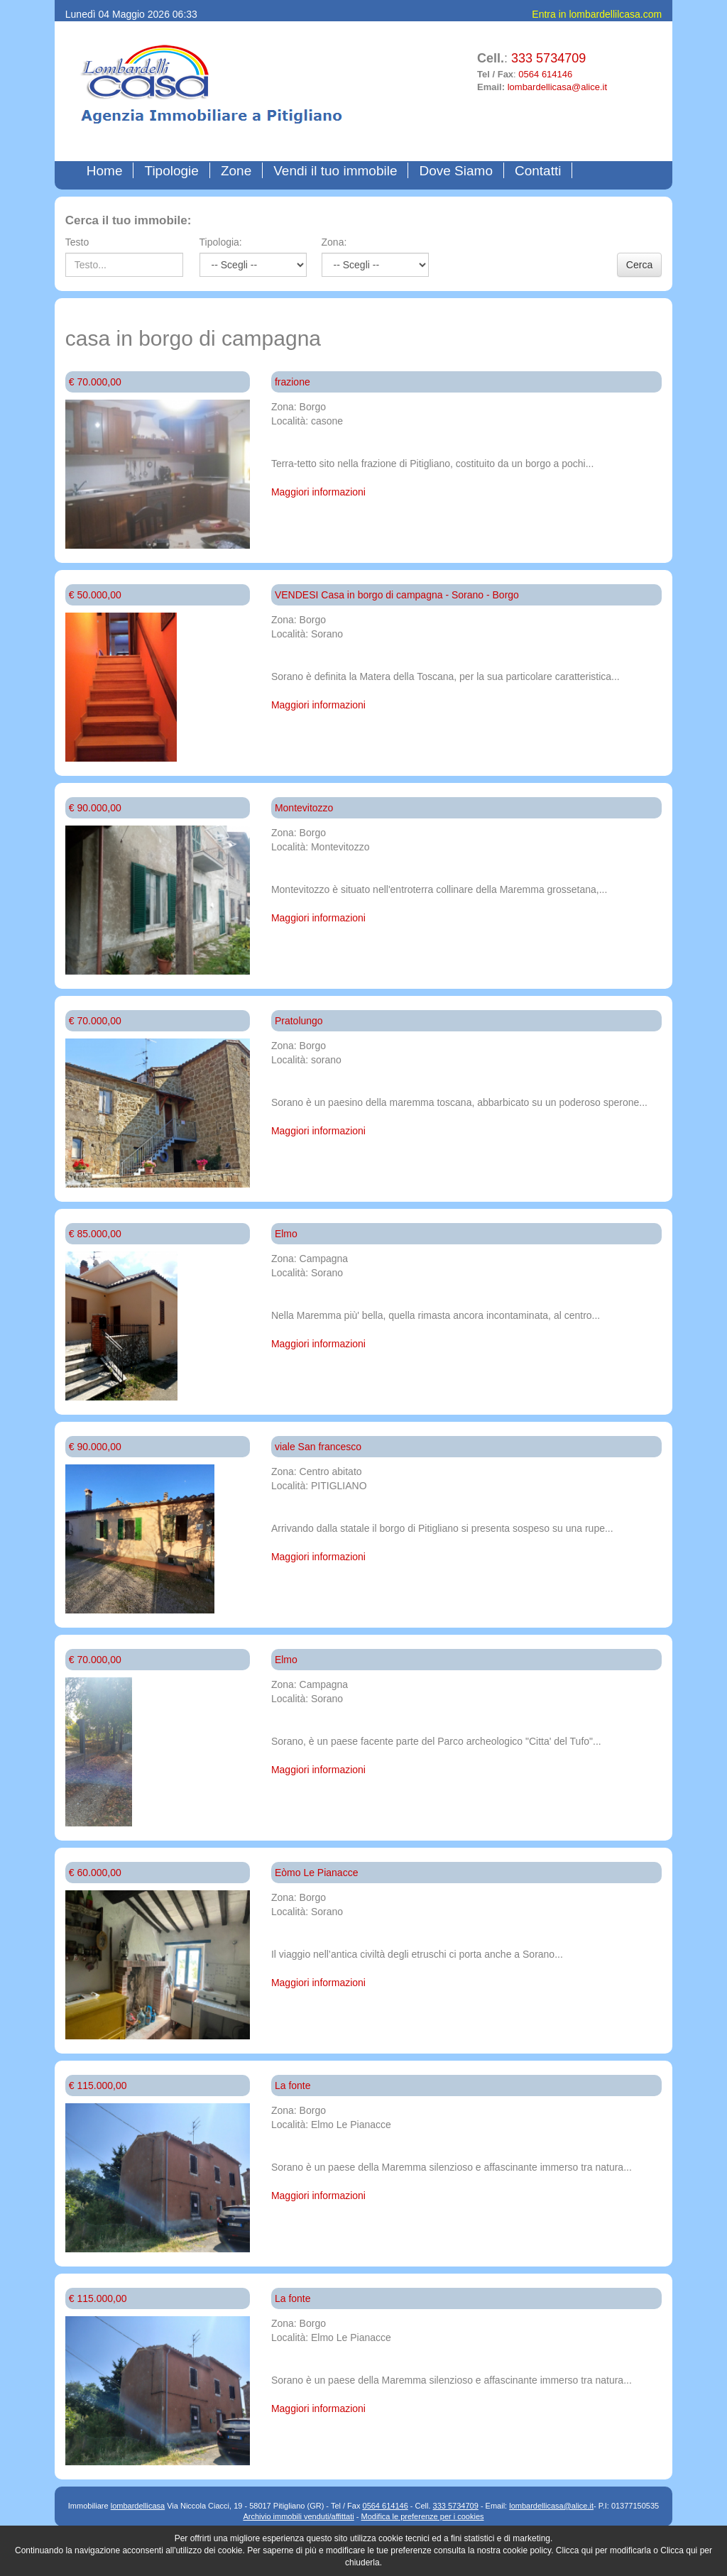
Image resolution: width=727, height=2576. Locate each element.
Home (108, 170)
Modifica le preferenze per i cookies (422, 2516)
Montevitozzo (304, 807)
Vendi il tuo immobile (335, 170)
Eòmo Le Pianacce (317, 1872)
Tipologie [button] (171, 170)
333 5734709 (548, 58)
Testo (77, 242)
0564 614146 (545, 74)
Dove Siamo (456, 170)
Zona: (334, 242)
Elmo (286, 1233)
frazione (292, 382)
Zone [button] (236, 170)
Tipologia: (220, 242)
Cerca (639, 264)
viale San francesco (318, 1446)
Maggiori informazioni (318, 492)
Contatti (538, 170)
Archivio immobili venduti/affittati (298, 2516)
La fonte (293, 2085)
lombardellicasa (138, 2505)
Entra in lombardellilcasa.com (597, 14)
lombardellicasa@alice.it (557, 87)
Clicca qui (574, 2550)
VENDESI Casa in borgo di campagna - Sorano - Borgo (397, 595)
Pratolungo (299, 1020)
